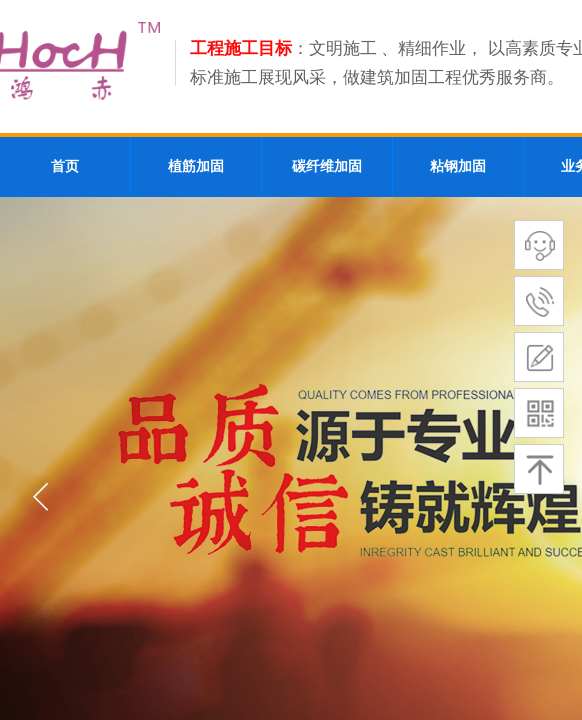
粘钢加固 (458, 166)
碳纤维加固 (327, 166)
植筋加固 (196, 166)
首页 (65, 166)
